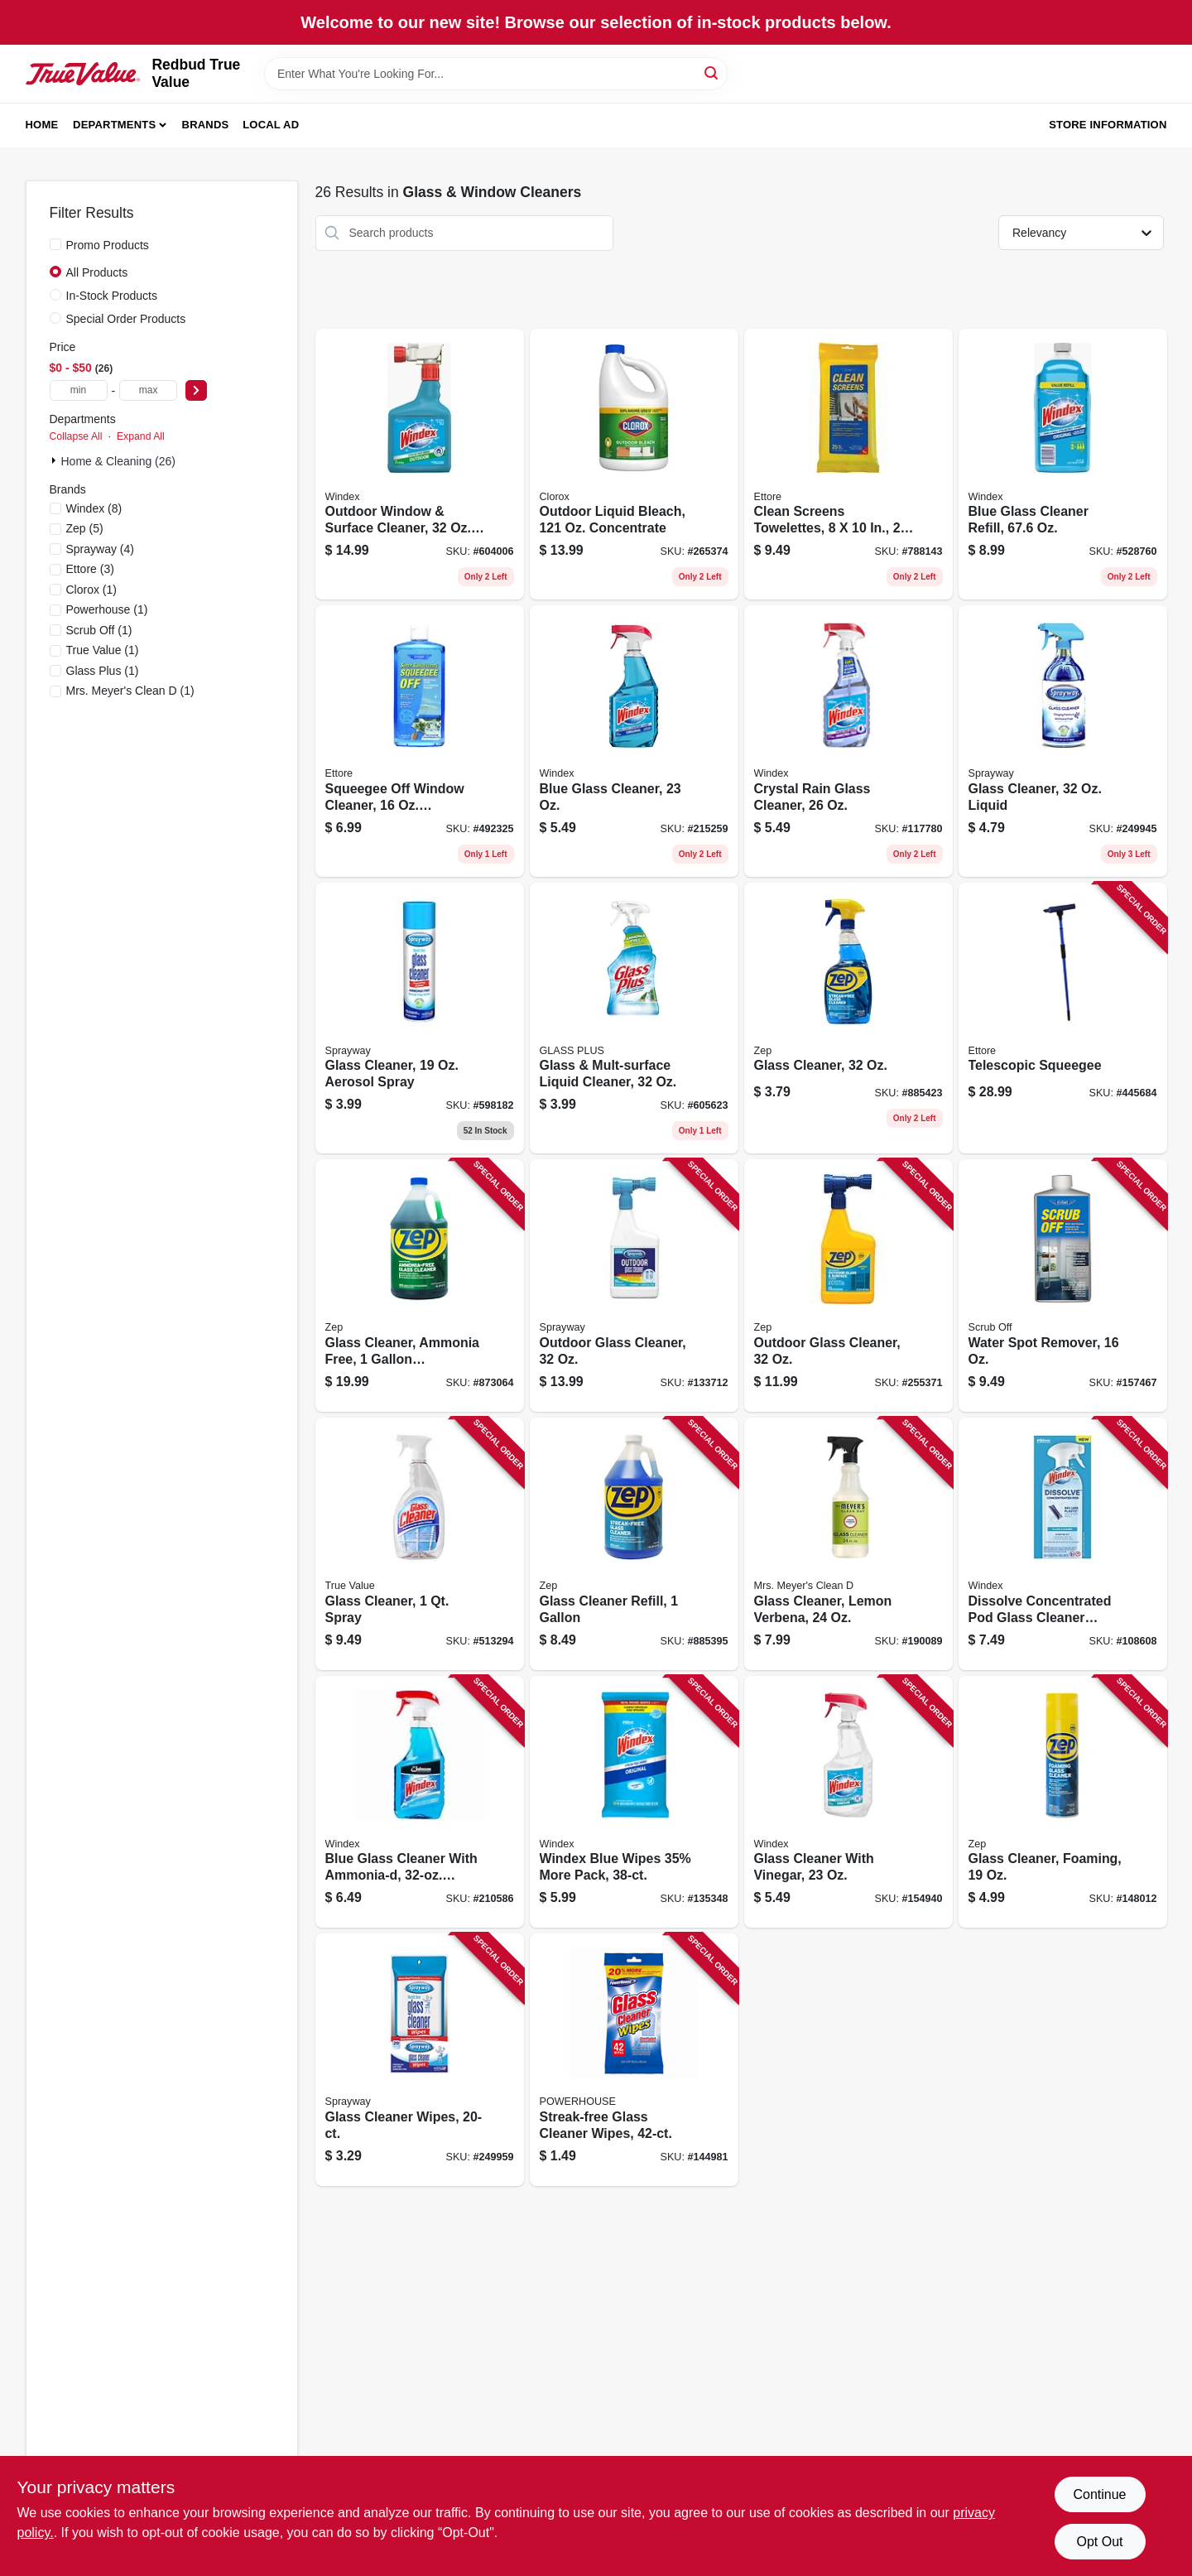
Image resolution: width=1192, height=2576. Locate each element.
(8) (94, 508)
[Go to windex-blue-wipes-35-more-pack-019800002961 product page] (634, 1802)
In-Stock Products (112, 295)
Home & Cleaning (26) (118, 461)
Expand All (141, 436)
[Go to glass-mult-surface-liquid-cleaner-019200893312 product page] (634, 1018)
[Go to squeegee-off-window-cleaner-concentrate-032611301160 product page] (419, 741)
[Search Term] (496, 73)
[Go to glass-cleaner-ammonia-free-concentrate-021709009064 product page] (419, 1285)
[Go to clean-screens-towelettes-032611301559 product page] (848, 464)
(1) (92, 589)
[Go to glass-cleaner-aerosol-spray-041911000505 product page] (419, 1018)
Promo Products (107, 245)
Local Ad (271, 124)
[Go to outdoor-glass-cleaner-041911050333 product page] (634, 1285)
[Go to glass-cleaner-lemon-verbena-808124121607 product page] (848, 1544)
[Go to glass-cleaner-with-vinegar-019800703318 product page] (848, 1802)
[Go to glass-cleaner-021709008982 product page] (848, 1018)
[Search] (712, 72)
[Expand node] (55, 460)
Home (42, 124)
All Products (97, 272)
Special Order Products (126, 319)
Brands (205, 124)
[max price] (148, 390)
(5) (84, 528)
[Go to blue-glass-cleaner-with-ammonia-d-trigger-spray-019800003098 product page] (419, 1802)
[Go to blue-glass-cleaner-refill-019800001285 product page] (1063, 464)
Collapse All (76, 436)
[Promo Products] (55, 244)
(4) (100, 549)
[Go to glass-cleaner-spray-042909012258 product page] (419, 1544)
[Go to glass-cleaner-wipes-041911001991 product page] (419, 2059)
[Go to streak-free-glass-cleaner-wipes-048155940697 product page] (634, 2059)
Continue (1099, 2494)
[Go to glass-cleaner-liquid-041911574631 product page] (1063, 741)
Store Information (1107, 124)
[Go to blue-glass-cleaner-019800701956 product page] (634, 741)
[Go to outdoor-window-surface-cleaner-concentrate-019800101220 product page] (419, 464)
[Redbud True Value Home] (83, 73)
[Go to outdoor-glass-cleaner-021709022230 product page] (848, 1285)
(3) (90, 568)
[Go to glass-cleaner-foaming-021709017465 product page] (1063, 1802)
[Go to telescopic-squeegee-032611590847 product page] (1063, 1018)
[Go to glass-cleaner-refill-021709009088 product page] (634, 1544)
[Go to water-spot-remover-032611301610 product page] (1063, 1285)
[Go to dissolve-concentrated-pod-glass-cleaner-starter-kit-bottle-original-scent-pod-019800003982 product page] (1063, 1544)
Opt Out (1099, 2542)
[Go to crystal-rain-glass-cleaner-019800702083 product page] (848, 741)
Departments (114, 124)
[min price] (79, 390)
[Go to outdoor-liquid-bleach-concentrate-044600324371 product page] (634, 464)
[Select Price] (196, 390)
